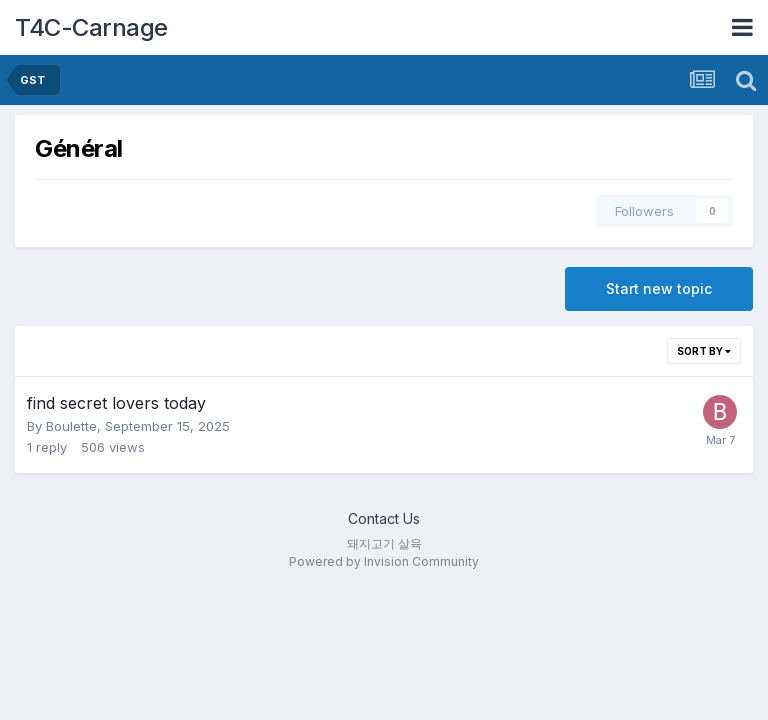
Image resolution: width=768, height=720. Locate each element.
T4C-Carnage (91, 27)
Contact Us (384, 518)
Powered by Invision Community (384, 561)
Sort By (704, 351)
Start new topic (659, 288)
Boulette (71, 426)
